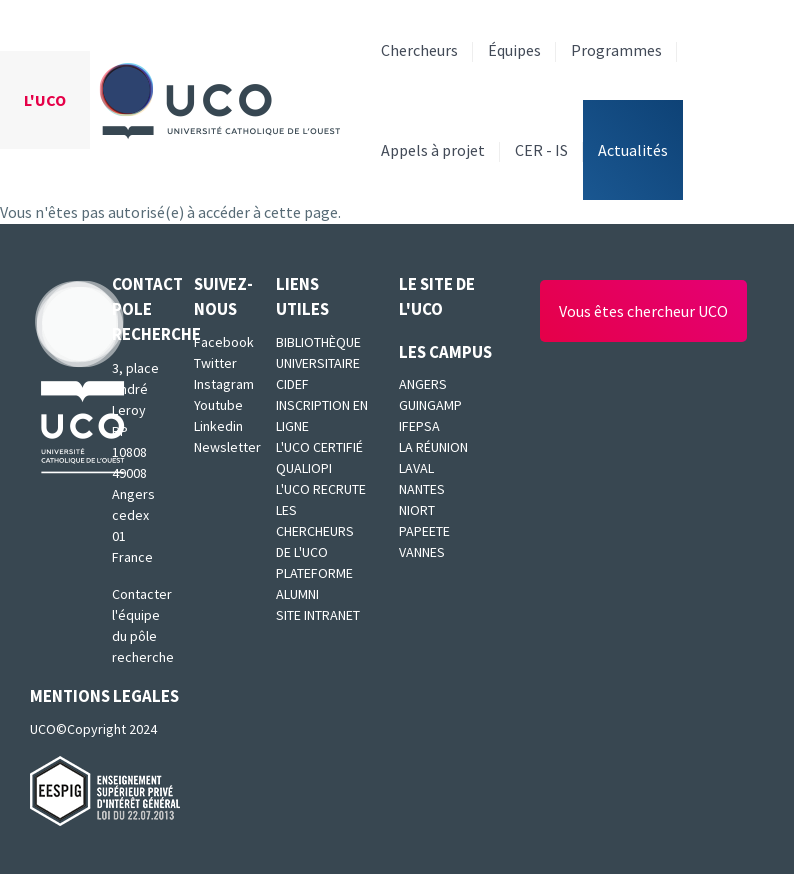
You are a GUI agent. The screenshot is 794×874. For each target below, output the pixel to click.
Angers (423, 384)
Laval (416, 468)
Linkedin (218, 426)
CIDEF (292, 384)
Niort (417, 510)
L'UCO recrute (321, 489)
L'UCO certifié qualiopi (319, 457)
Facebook (220, 342)
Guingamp (430, 405)
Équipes (514, 50)
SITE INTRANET (318, 615)
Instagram (220, 384)
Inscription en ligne (322, 415)
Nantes (422, 489)
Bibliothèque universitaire (318, 352)
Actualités (633, 150)
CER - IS (541, 150)
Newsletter (220, 447)
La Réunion (433, 447)
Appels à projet (433, 150)
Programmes (616, 50)
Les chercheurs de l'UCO (315, 531)
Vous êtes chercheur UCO (643, 311)
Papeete (424, 531)
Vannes (422, 552)
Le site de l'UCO (437, 296)
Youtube (218, 405)
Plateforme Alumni (314, 583)
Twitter (215, 363)
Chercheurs (419, 50)
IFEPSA (419, 426)
